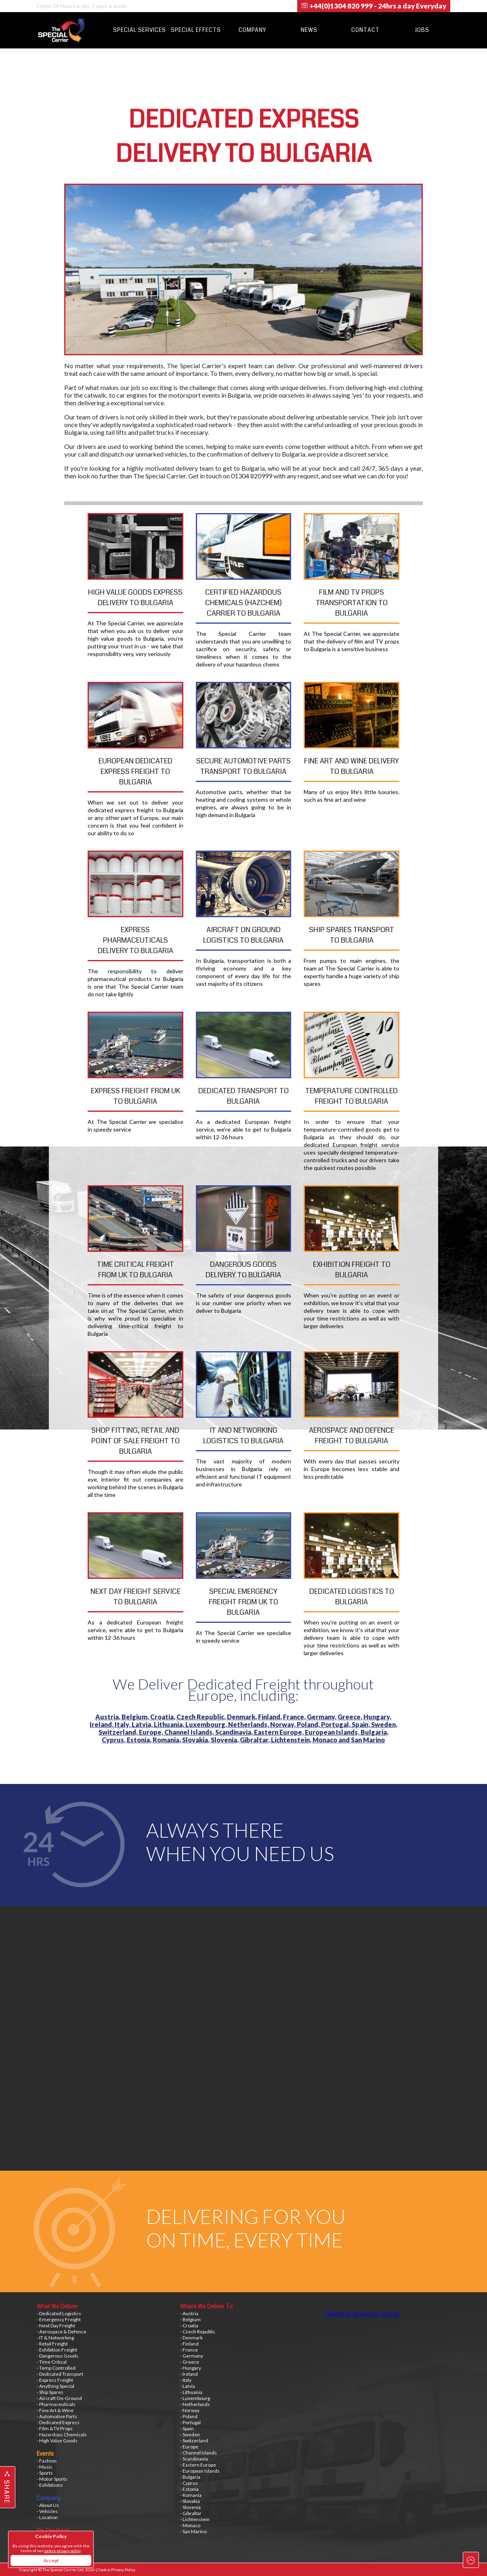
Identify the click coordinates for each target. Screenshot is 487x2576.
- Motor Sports (52, 2479)
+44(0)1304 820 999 (373, 6)
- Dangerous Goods (57, 2356)
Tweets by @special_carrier (361, 2313)
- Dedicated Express (58, 2422)
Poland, (309, 1724)
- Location (47, 2517)
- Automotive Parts (57, 2416)
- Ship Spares (50, 2392)
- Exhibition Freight (57, 2350)
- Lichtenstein (195, 2519)
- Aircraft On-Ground (59, 2398)
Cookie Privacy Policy (116, 2569)
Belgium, (136, 1717)
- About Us (48, 2505)
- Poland (188, 2416)
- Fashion (47, 2461)
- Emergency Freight (59, 2319)
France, (295, 1717)
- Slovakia (190, 2501)
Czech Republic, (201, 1717)
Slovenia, (225, 1740)
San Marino (368, 1740)
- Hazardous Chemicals (62, 2434)
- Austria (189, 2313)
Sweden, (384, 1724)
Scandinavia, (234, 1732)
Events (45, 2454)
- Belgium (190, 2319)
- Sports (45, 2473)
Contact (365, 30)
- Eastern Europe (198, 2465)
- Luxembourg (195, 2398)
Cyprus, (114, 1740)
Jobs (422, 30)
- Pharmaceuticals (56, 2404)
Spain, (361, 1724)
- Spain (187, 2428)
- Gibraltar (191, 2513)
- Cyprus (189, 2483)
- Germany (191, 2356)
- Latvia (187, 2386)
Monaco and (332, 1740)
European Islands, (333, 1732)
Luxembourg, (206, 1724)
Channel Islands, (189, 1732)
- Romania (191, 2495)
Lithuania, (169, 1724)
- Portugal (190, 2422)
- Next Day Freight (56, 2325)
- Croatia (189, 2325)
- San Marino (193, 2531)
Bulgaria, (374, 1732)
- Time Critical (52, 2362)
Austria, (108, 1717)
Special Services (139, 30)
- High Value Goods (57, 2441)
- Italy (185, 2380)
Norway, (283, 1724)
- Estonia (189, 2489)
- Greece (189, 2362)
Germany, (322, 1717)
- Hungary (190, 2368)
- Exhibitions (50, 2485)
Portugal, (336, 1724)
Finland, (270, 1717)
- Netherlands (195, 2404)
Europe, (151, 1732)
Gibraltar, (255, 1740)
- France (189, 2350)
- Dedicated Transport (60, 2374)
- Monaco (190, 2525)
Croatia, (163, 1717)
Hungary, (377, 1717)
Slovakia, (196, 1740)
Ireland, (102, 1724)
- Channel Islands (198, 2453)
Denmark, (242, 1717)
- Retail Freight (52, 2344)
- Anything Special (55, 2386)
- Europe (189, 2447)
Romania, (167, 1740)
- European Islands (200, 2471)
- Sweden (190, 2434)
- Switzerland (194, 2441)
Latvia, (143, 1724)
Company (252, 30)
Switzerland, (119, 1732)
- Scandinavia (194, 2459)
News (309, 30)
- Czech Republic (197, 2332)
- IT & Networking (55, 2338)
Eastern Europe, (279, 1732)
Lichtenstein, (292, 1740)
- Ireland (189, 2374)
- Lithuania (191, 2392)
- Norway (189, 2410)
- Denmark (191, 2338)
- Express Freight (55, 2380)
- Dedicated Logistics (59, 2313)
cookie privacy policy (62, 2550)
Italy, (123, 1724)
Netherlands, (249, 1724)
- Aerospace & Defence (61, 2332)
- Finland (189, 2344)
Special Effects (196, 30)
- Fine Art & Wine (55, 2410)
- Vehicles (47, 2511)
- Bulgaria (190, 2477)
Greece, (350, 1717)
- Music (44, 2467)
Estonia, (140, 1740)
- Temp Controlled (56, 2368)
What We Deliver (57, 2306)
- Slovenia (190, 2507)
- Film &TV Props (55, 2428)
